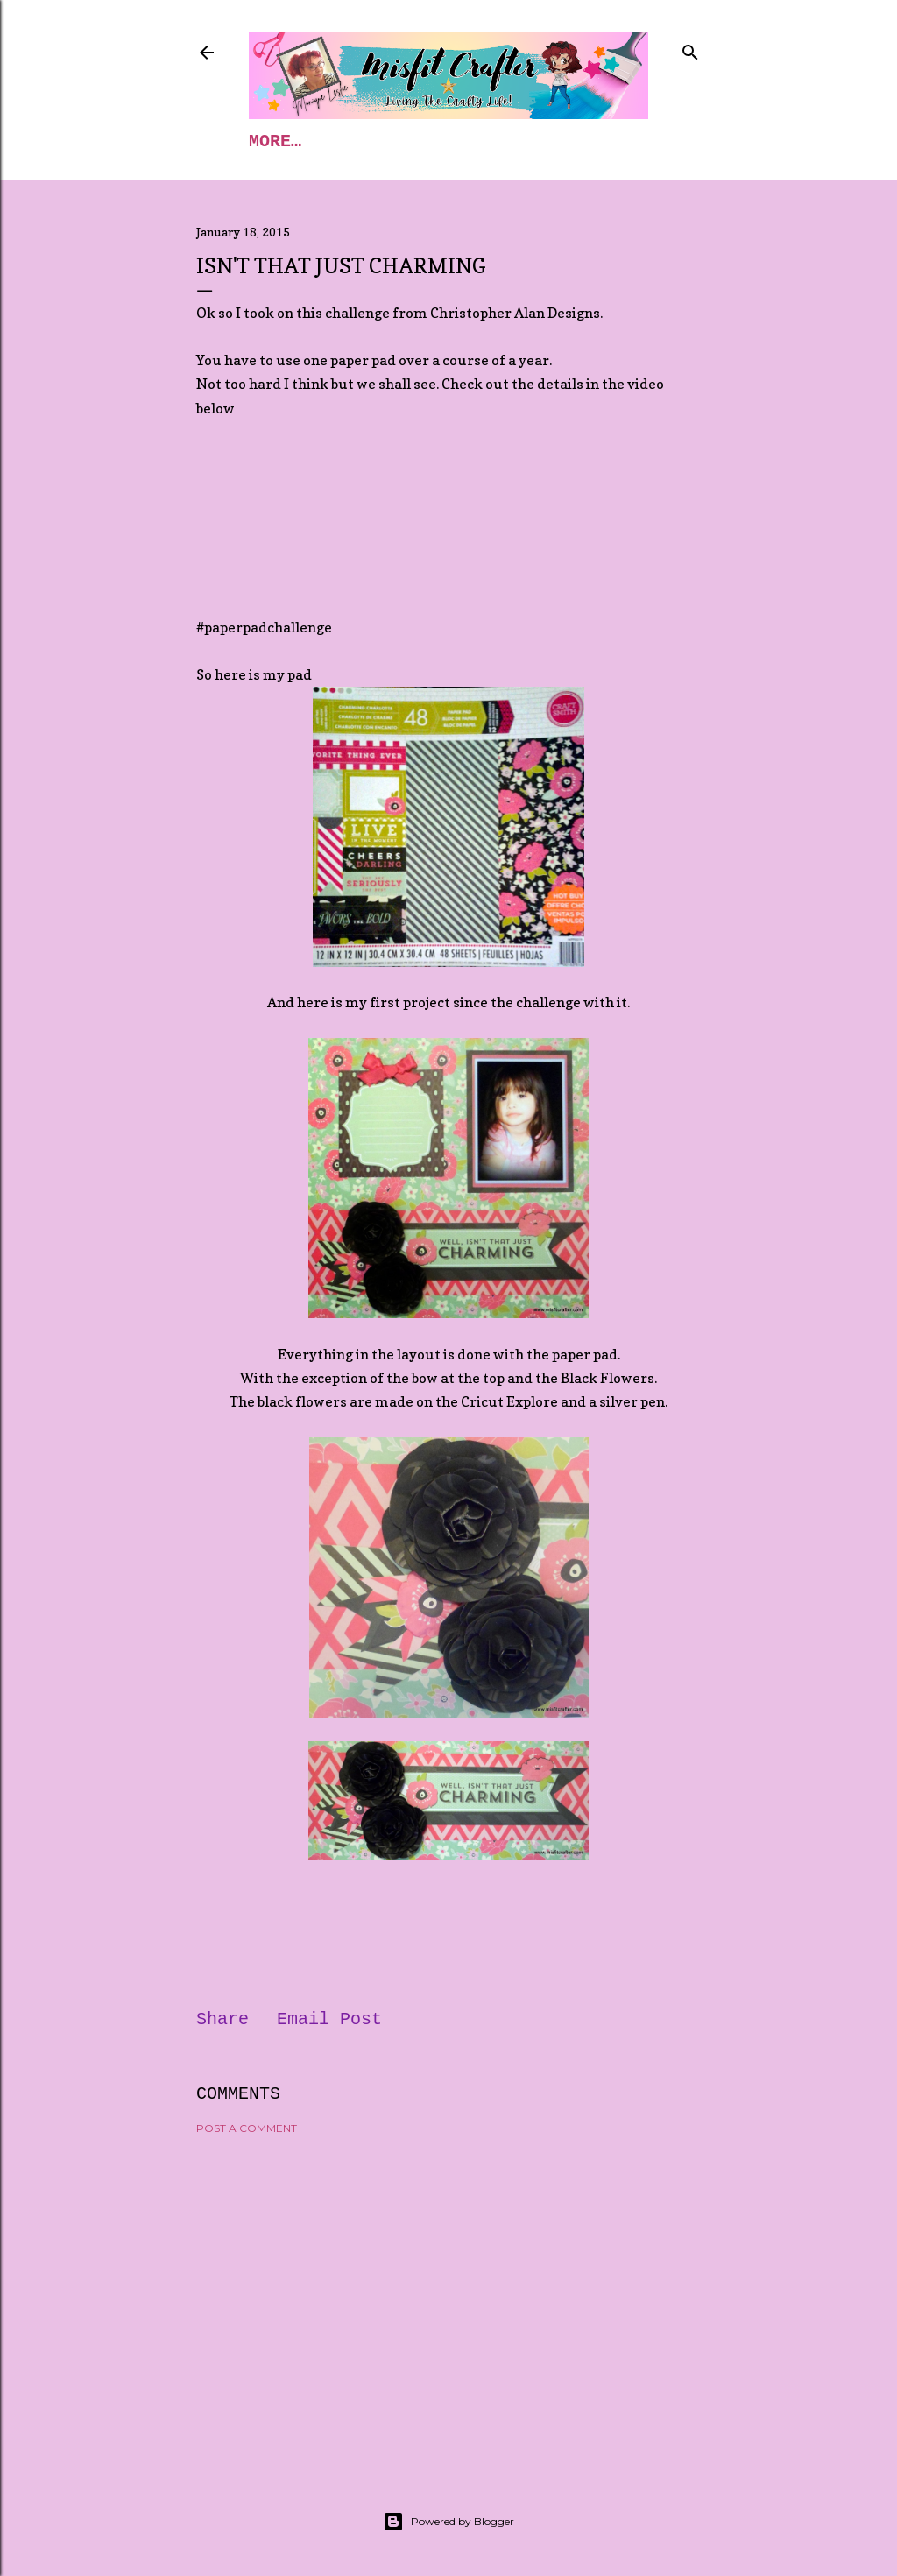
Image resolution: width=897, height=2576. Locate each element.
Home (270, 141)
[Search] (690, 49)
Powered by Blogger (448, 2521)
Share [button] (222, 2019)
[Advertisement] (448, 2301)
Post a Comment (246, 2128)
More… (527, 141)
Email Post (329, 2019)
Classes (359, 141)
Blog (448, 141)
